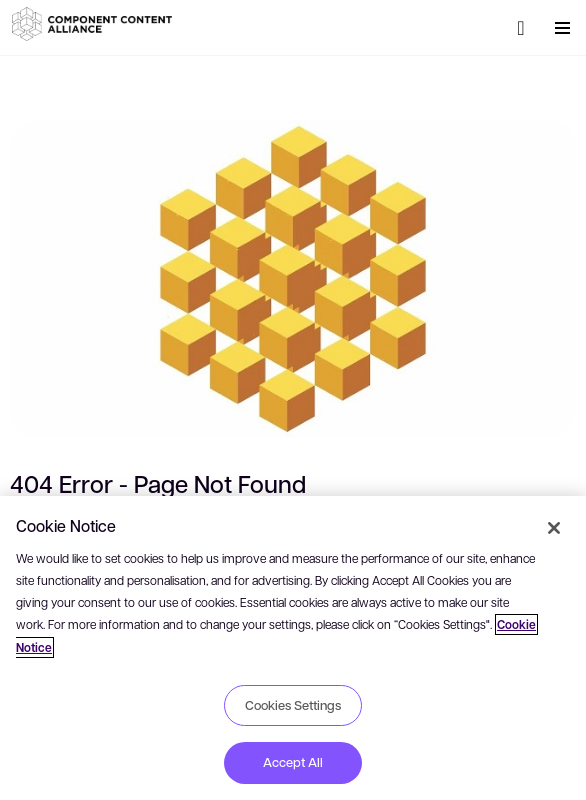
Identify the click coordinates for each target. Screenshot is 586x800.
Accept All (293, 762)
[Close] (554, 528)
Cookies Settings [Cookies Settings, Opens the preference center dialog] (293, 705)
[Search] (521, 28)
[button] (95, 24)
